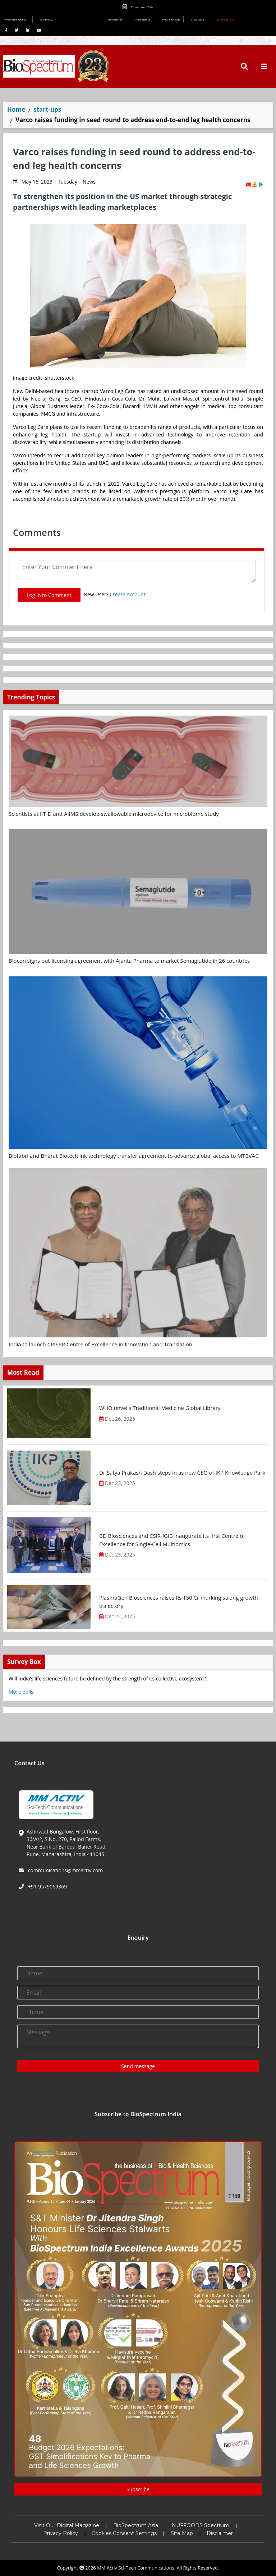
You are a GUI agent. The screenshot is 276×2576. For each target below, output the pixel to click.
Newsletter (115, 19)
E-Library (46, 19)
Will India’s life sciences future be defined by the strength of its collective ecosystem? (107, 1678)
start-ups (47, 109)
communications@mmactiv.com (65, 1870)
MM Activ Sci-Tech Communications (135, 2568)
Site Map (182, 2533)
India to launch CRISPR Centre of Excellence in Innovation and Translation (100, 1344)
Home (16, 109)
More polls (21, 1691)
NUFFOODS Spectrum (200, 2525)
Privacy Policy (60, 2533)
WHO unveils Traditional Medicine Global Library (160, 1407)
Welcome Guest (17, 19)
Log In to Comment (49, 595)
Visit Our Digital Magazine (66, 2525)
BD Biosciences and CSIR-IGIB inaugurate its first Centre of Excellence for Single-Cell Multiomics (172, 1540)
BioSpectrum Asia (135, 2525)
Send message (138, 2066)
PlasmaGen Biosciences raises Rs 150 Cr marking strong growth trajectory (178, 1601)
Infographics (142, 19)
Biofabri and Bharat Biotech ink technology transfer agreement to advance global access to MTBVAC (134, 1155)
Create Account (128, 594)
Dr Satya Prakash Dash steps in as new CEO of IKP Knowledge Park (182, 1472)
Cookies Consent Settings (124, 2533)
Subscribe (197, 19)
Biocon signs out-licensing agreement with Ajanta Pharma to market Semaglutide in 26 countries (129, 960)
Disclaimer (220, 2533)
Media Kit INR (171, 19)
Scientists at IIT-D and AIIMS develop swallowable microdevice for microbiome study (114, 813)
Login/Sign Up (225, 19)
